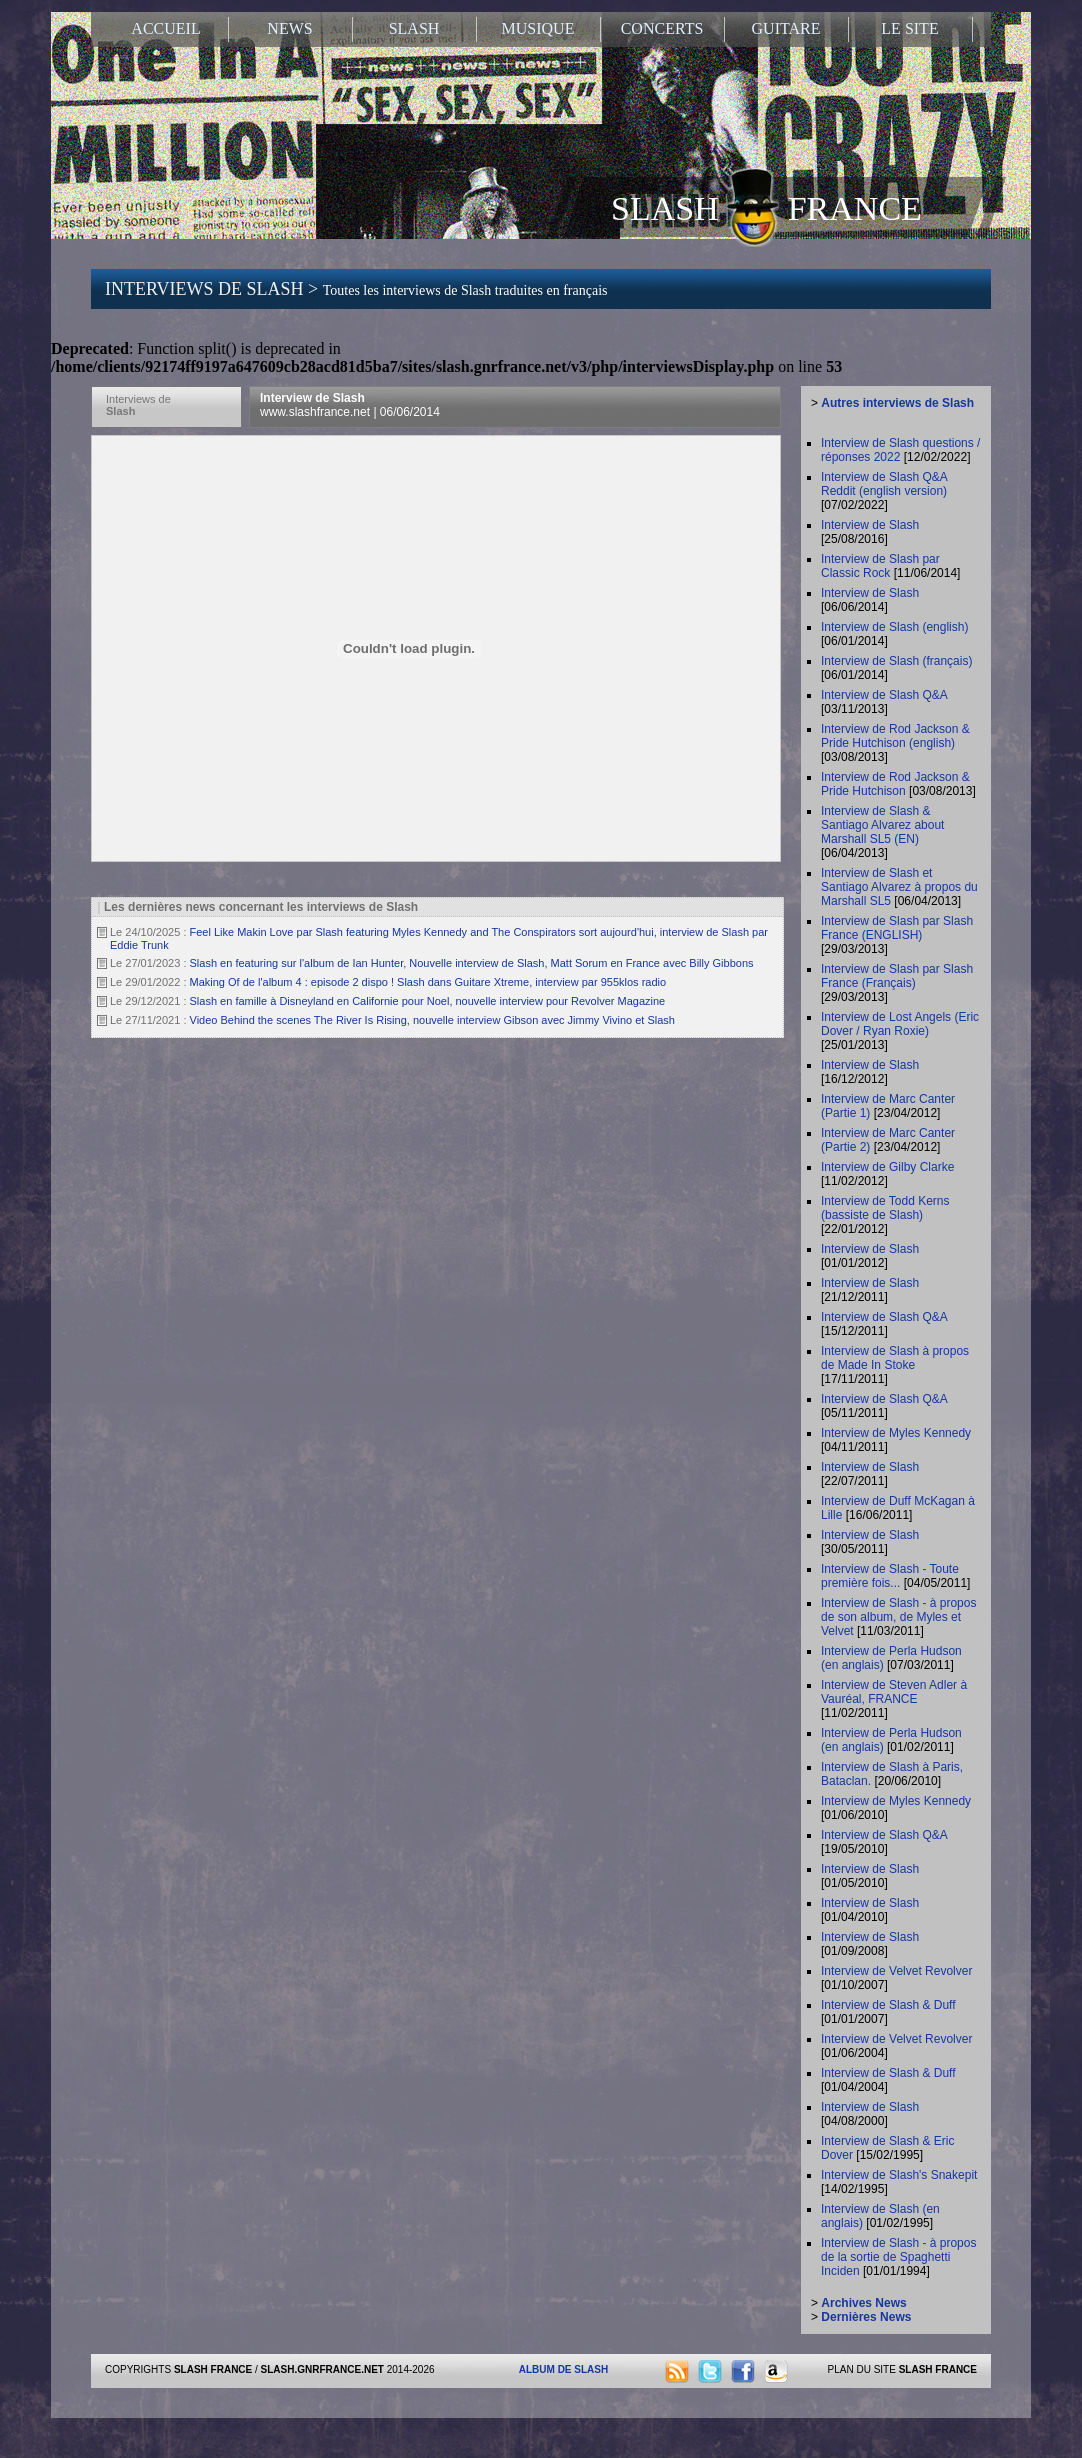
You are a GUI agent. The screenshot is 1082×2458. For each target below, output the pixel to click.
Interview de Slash (350, 405)
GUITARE (786, 28)
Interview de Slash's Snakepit (899, 2175)
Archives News (863, 2303)
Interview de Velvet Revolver (896, 1971)
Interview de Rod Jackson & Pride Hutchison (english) (895, 736)
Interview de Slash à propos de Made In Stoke (895, 1358)
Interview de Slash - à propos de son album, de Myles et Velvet (898, 1617)
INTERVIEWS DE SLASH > (356, 289)
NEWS (289, 28)
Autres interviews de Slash (897, 403)
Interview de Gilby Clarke (887, 1167)
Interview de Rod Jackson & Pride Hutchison (895, 784)
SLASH (414, 28)
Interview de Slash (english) (894, 627)
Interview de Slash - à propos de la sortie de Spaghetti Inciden (898, 2257)
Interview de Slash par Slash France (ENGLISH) (897, 928)
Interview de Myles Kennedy (896, 1433)
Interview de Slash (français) (896, 661)
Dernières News (866, 2317)
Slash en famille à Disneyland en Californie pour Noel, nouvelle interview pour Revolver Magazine (428, 1001)
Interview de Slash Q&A (884, 695)
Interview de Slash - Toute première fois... (890, 1576)
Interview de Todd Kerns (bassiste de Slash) (885, 1208)
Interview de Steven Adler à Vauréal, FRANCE (894, 1692)
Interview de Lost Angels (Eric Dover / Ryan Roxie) (900, 1024)
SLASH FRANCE (766, 207)
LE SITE (909, 28)
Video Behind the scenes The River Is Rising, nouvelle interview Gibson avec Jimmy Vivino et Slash (432, 1020)
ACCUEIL (165, 28)
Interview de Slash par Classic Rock (880, 566)
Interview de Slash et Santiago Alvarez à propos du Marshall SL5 (899, 887)
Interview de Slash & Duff (888, 2005)
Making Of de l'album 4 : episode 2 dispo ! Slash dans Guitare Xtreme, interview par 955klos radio (428, 982)
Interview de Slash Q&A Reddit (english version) (884, 484)
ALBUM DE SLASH (563, 2369)
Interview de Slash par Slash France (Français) (897, 976)
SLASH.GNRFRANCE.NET (322, 2369)
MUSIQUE (538, 28)
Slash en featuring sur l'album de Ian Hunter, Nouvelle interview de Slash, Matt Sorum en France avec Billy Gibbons (472, 963)
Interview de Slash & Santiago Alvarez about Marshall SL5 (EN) (882, 825)
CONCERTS (662, 28)
